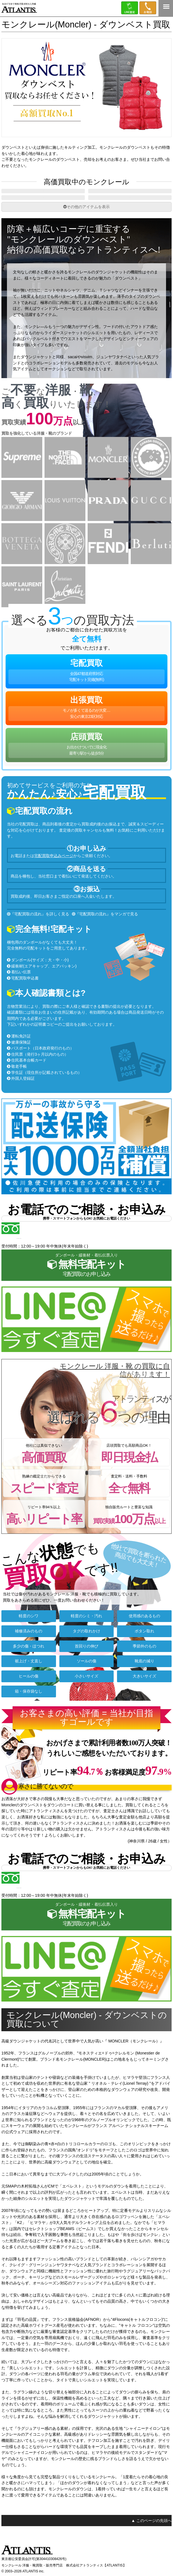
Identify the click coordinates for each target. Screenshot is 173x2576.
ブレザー (43, 209)
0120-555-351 (147, 8)
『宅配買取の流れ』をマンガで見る (106, 929)
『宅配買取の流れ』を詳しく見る (39, 929)
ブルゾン (130, 195)
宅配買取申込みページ (53, 871)
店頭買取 (86, 760)
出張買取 (86, 723)
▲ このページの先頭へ (151, 2536)
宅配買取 (86, 686)
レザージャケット (130, 209)
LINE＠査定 (129, 8)
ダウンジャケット (43, 195)
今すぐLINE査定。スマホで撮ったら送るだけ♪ (89, 1330)
